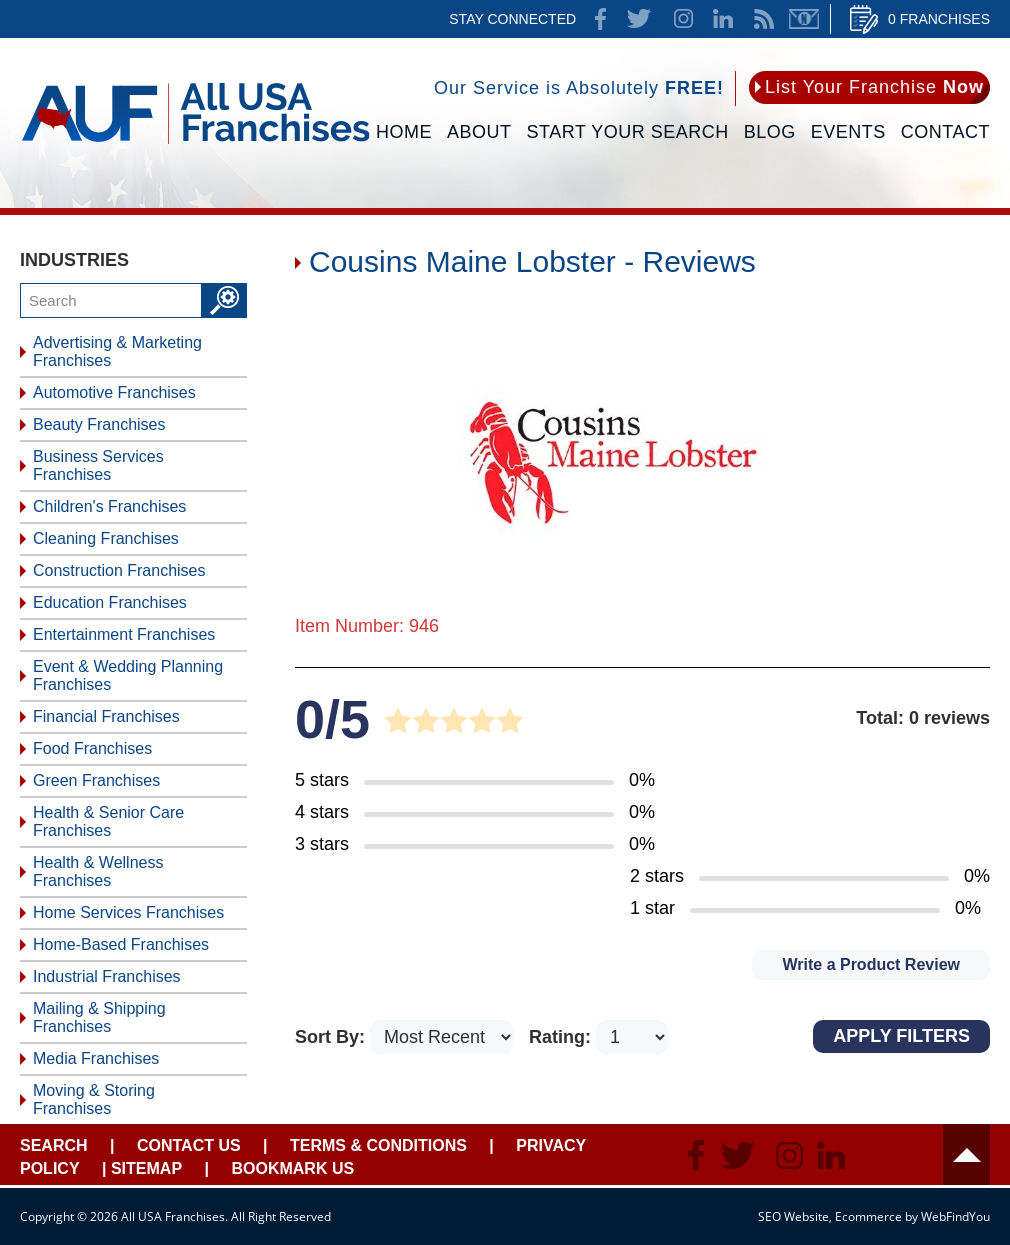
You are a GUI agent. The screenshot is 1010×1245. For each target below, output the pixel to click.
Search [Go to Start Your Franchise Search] (54, 1145)
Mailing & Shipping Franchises (99, 1017)
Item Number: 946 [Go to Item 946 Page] (367, 626)
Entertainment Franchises (124, 634)
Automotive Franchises (114, 392)
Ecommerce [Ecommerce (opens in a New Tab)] (868, 1216)
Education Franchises (110, 602)
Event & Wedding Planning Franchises (128, 675)
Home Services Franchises (128, 912)
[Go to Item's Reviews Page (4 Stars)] (475, 813)
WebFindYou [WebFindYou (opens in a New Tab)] (955, 1216)
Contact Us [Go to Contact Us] (189, 1145)
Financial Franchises (106, 716)
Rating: (562, 1037)
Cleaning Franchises (106, 538)
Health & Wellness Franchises (98, 871)
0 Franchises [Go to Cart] (939, 19)
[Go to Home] (195, 147)
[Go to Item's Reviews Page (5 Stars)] (475, 781)
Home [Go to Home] (404, 132)
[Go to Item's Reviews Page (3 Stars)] (475, 845)
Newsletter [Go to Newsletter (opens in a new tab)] (804, 19)
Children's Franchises (109, 506)
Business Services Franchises (98, 465)
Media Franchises (96, 1058)
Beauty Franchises (99, 424)
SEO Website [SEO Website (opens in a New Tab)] (793, 1216)
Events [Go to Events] (848, 132)
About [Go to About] (479, 132)
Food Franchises (92, 748)
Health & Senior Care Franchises (108, 821)
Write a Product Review (871, 964)
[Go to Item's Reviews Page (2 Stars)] (810, 877)
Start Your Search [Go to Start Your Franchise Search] (628, 132)
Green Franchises (96, 780)
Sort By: (332, 1037)
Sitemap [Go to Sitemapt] (146, 1168)
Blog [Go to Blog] (770, 132)
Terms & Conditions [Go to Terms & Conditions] (378, 1145)
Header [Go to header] (966, 1154)
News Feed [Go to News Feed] (764, 19)
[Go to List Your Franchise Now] (869, 87)
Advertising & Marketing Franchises (117, 351)
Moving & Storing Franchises (94, 1099)
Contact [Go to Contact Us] (945, 132)
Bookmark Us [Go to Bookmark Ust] (292, 1168)
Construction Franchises (119, 570)
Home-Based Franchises (121, 944)
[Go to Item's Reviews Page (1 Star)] (810, 909)
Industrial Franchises (107, 976)
